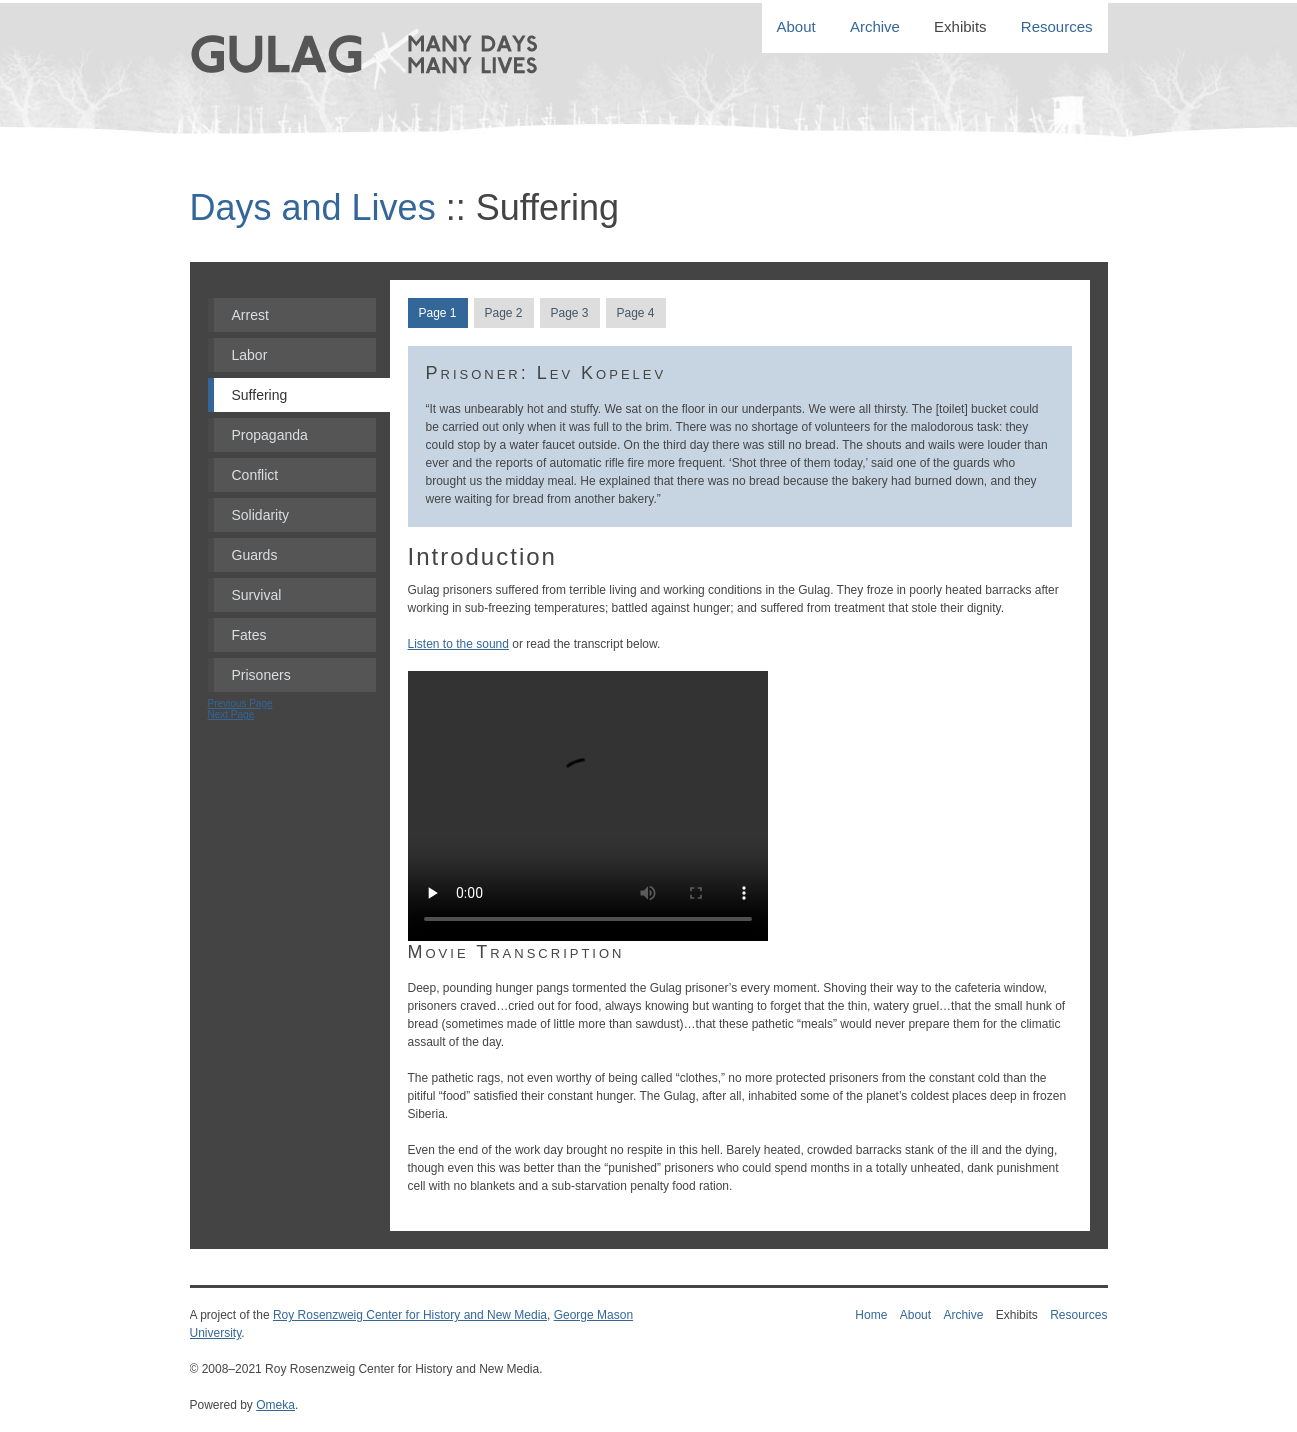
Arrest (250, 315)
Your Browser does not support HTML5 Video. (588, 806)
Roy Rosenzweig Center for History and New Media (410, 1315)
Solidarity (261, 515)
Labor (250, 355)
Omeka (275, 1405)
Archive (875, 27)
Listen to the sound (458, 644)
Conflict (255, 475)
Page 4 (635, 313)
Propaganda (270, 435)
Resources (1057, 27)
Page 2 (503, 313)
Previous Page (240, 703)
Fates (249, 635)
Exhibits (960, 27)
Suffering (260, 395)
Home (871, 1315)
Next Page (231, 714)
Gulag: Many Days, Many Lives (392, 92)
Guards (255, 555)
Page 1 (437, 313)
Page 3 (569, 313)
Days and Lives (313, 207)
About (796, 27)
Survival (257, 595)
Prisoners (261, 675)
